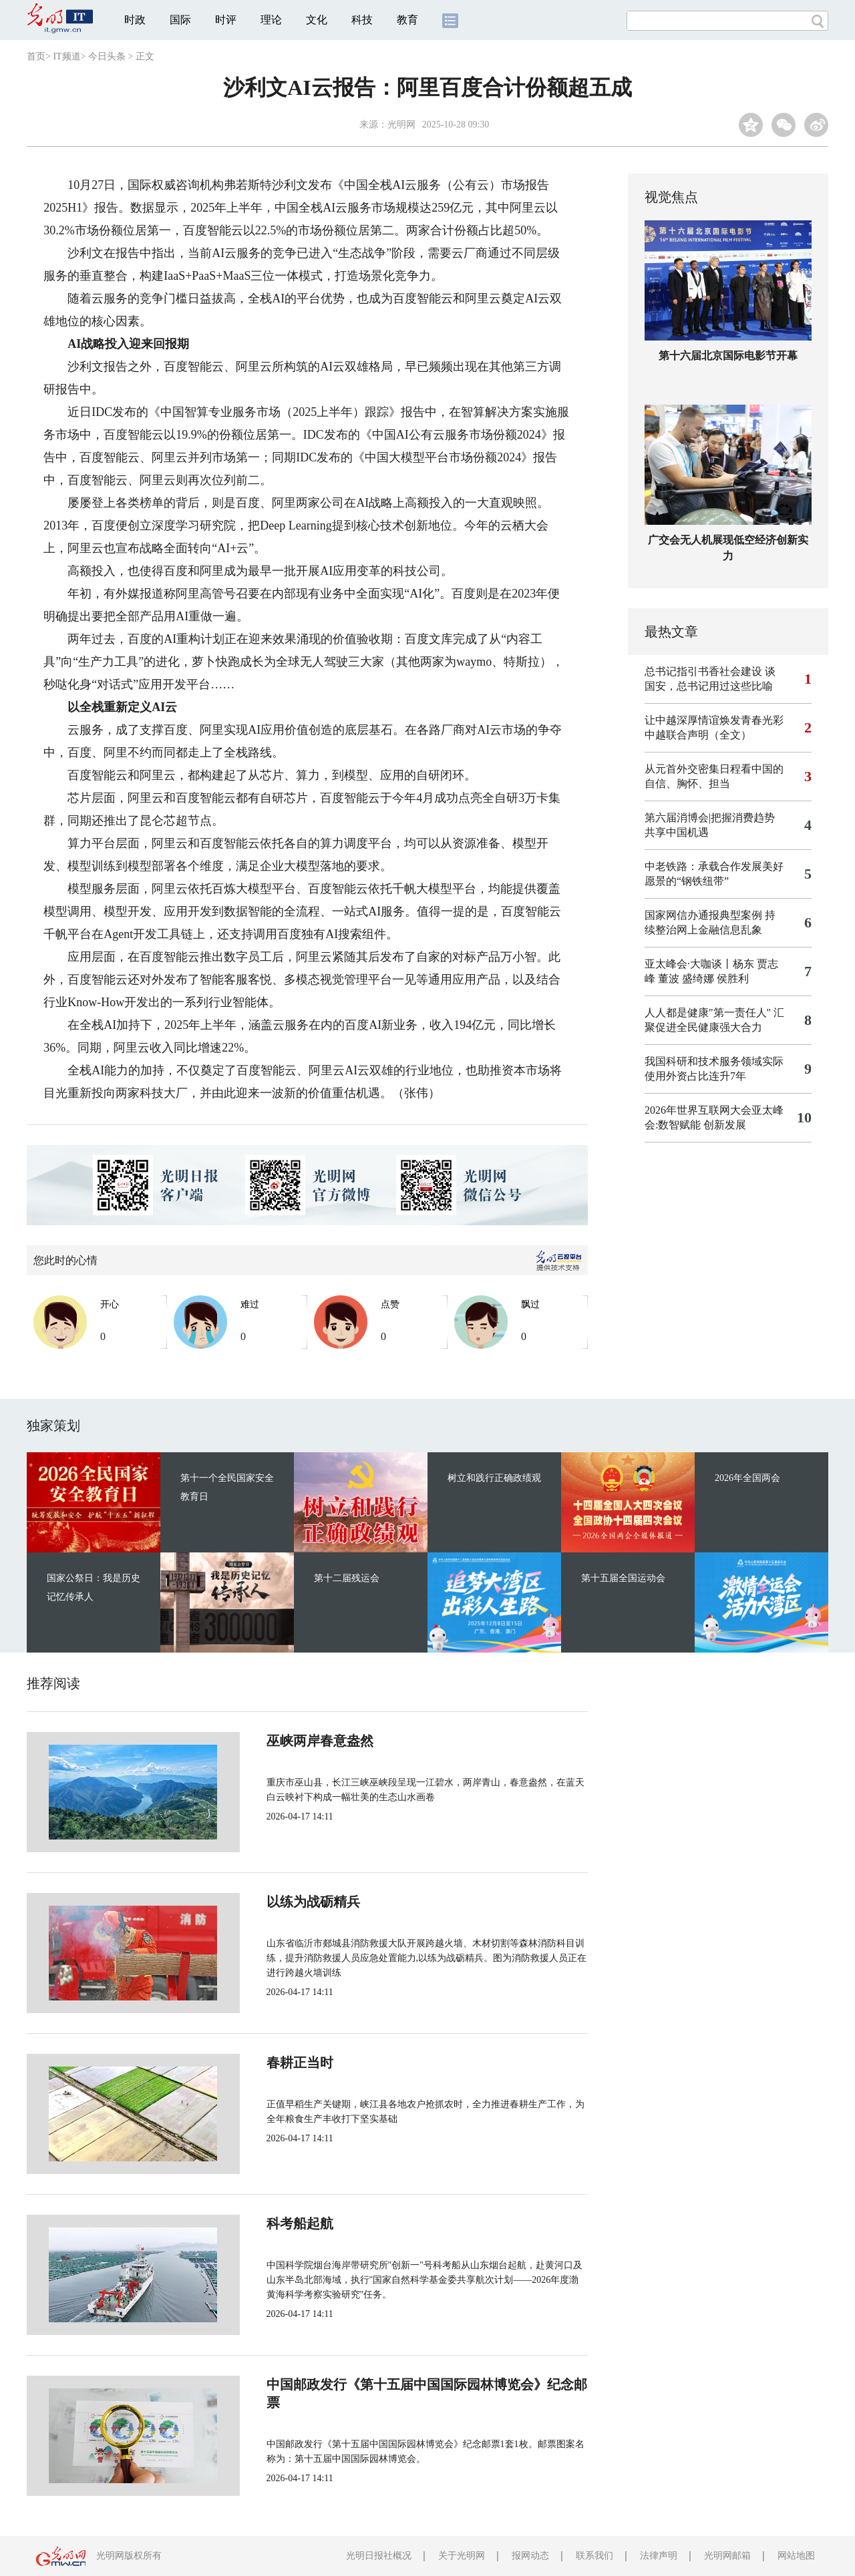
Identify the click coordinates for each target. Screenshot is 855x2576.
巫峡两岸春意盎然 (275, 1740)
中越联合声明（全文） (698, 734)
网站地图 (796, 2556)
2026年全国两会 (747, 1478)
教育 (407, 19)
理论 (271, 19)
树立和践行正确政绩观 (494, 1478)
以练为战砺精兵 (268, 1901)
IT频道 (66, 56)
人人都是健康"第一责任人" (708, 1012)
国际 (180, 19)
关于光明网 (461, 2556)
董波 (668, 978)
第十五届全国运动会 (623, 1578)
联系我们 (594, 2556)
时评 (225, 19)
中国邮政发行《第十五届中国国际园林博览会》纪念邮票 (389, 2384)
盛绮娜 (698, 978)
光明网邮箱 (727, 2556)
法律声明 (658, 2556)
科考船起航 (255, 2223)
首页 (36, 56)
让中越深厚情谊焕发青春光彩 (714, 720)
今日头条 (107, 56)
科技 (362, 19)
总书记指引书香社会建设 (703, 671)
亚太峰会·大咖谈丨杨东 (699, 964)
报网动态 (530, 2556)
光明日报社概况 (378, 2556)
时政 (135, 19)
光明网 (401, 125)
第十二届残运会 (346, 1578)
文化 (316, 19)
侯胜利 (733, 978)
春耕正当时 (255, 2062)
